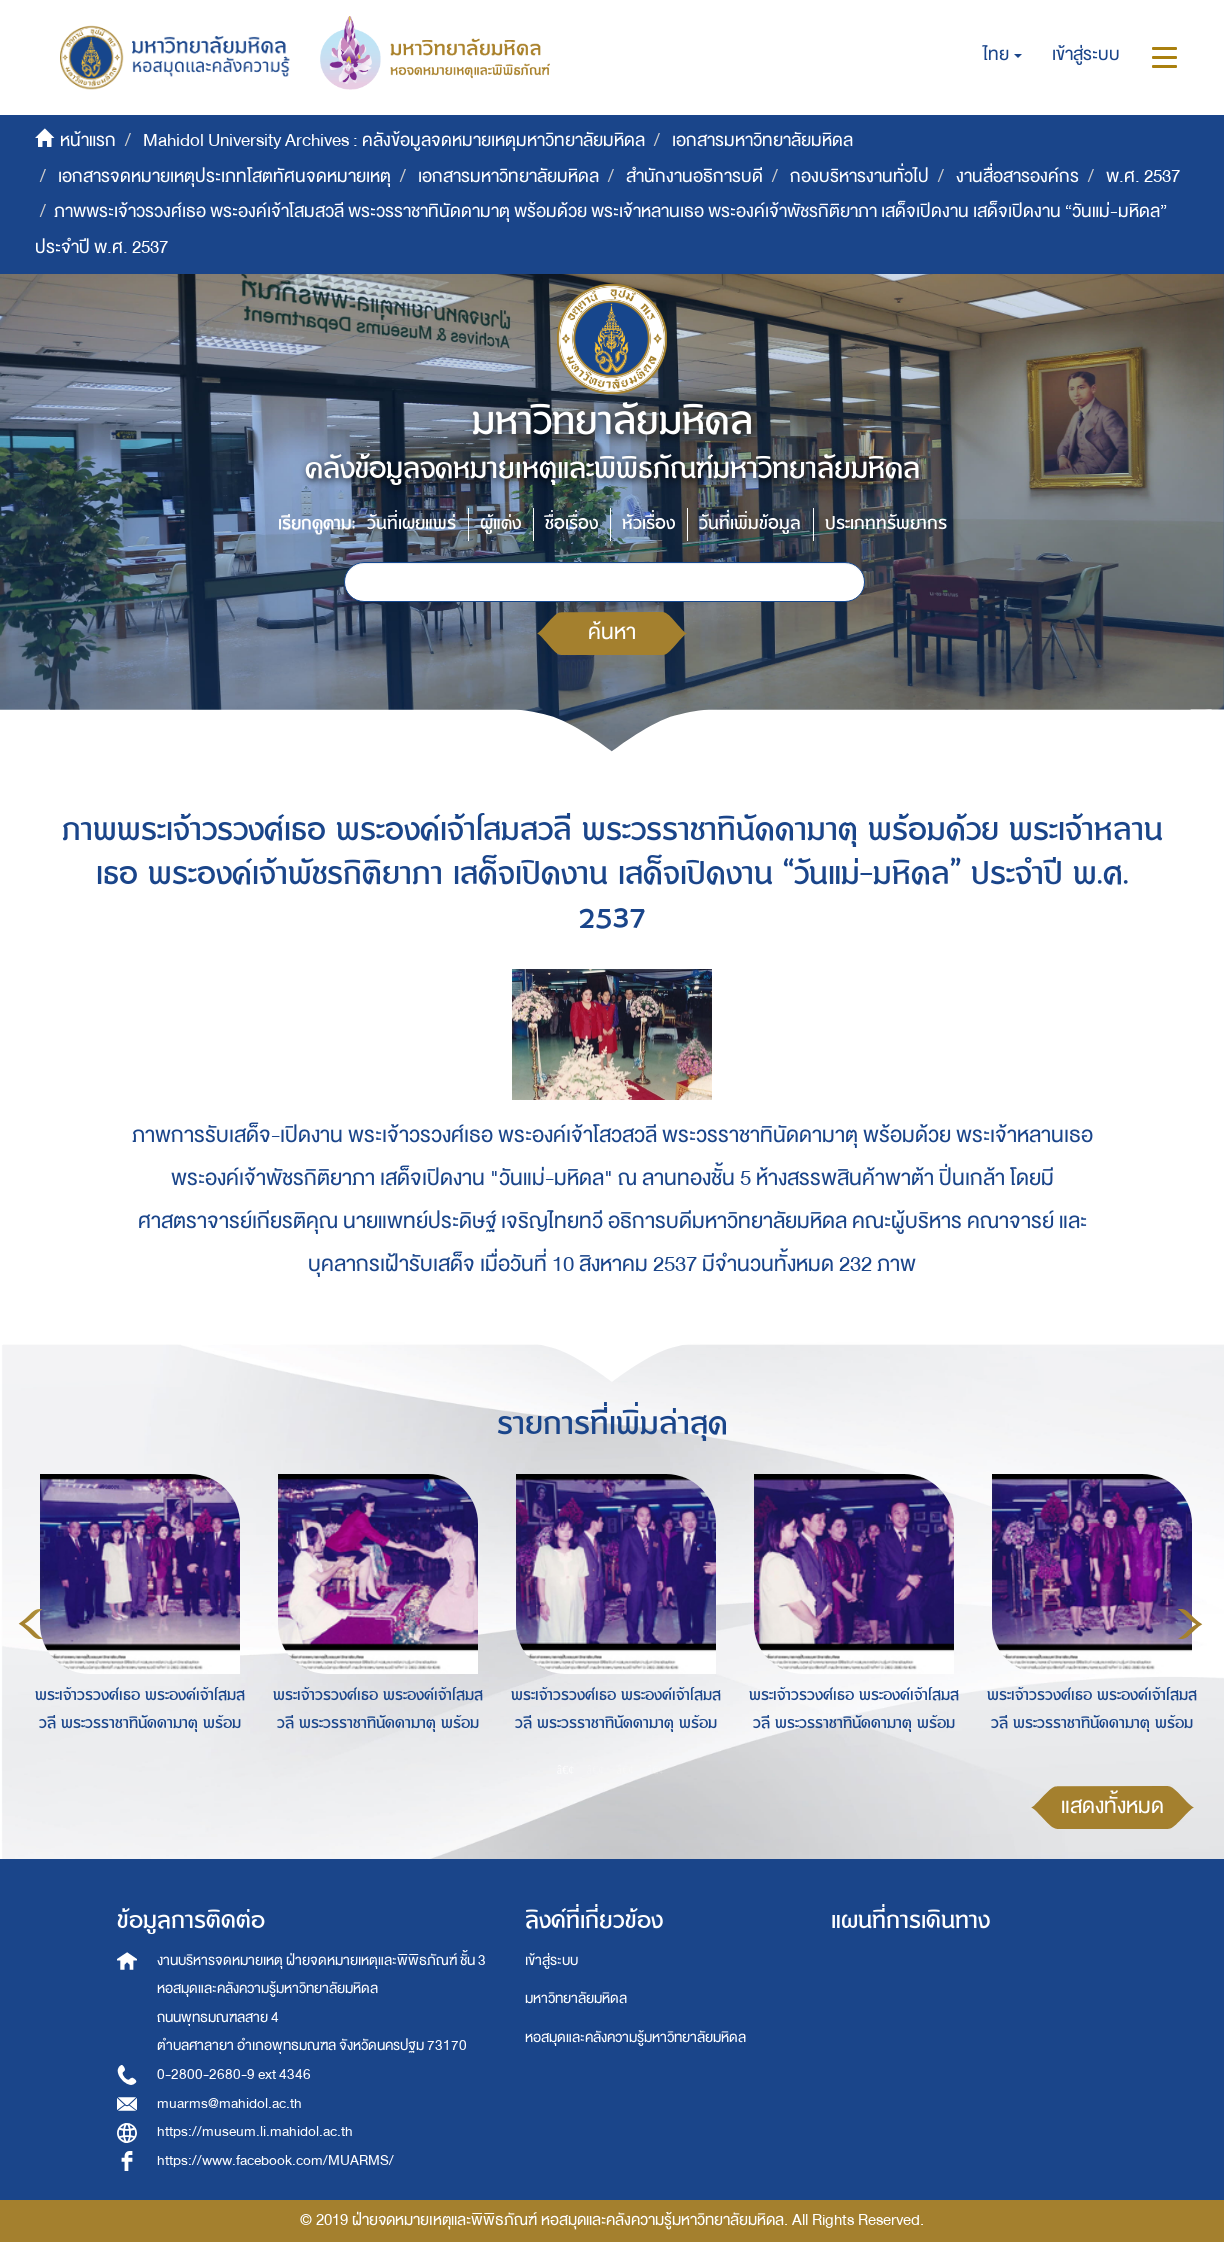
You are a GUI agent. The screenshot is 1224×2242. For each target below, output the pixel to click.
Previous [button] (31, 1624)
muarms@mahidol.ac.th (229, 2103)
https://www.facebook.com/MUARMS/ (275, 2160)
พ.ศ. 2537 (1143, 176)
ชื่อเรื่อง (571, 523)
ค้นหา (612, 632)
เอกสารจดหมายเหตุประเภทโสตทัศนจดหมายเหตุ (224, 176)
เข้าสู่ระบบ (551, 1960)
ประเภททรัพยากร (886, 523)
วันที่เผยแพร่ (411, 523)
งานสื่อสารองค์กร (1017, 176)
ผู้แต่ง (500, 523)
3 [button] (626, 1769)
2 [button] (596, 1769)
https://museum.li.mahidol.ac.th (255, 2131)
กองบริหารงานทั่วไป (859, 176)
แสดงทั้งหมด (1112, 1806)
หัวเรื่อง (648, 523)
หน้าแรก (88, 140)
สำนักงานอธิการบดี (694, 176)
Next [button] (1190, 1624)
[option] (135, 1621)
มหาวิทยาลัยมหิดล (576, 1998)
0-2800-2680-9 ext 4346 (234, 2074)
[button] (1002, 55)
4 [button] (656, 1769)
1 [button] (566, 1769)
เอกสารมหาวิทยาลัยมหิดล (762, 140)
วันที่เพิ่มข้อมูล (750, 523)
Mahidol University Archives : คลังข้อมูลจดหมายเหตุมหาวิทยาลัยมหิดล (394, 140)
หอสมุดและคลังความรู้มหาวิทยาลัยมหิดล (635, 2037)
